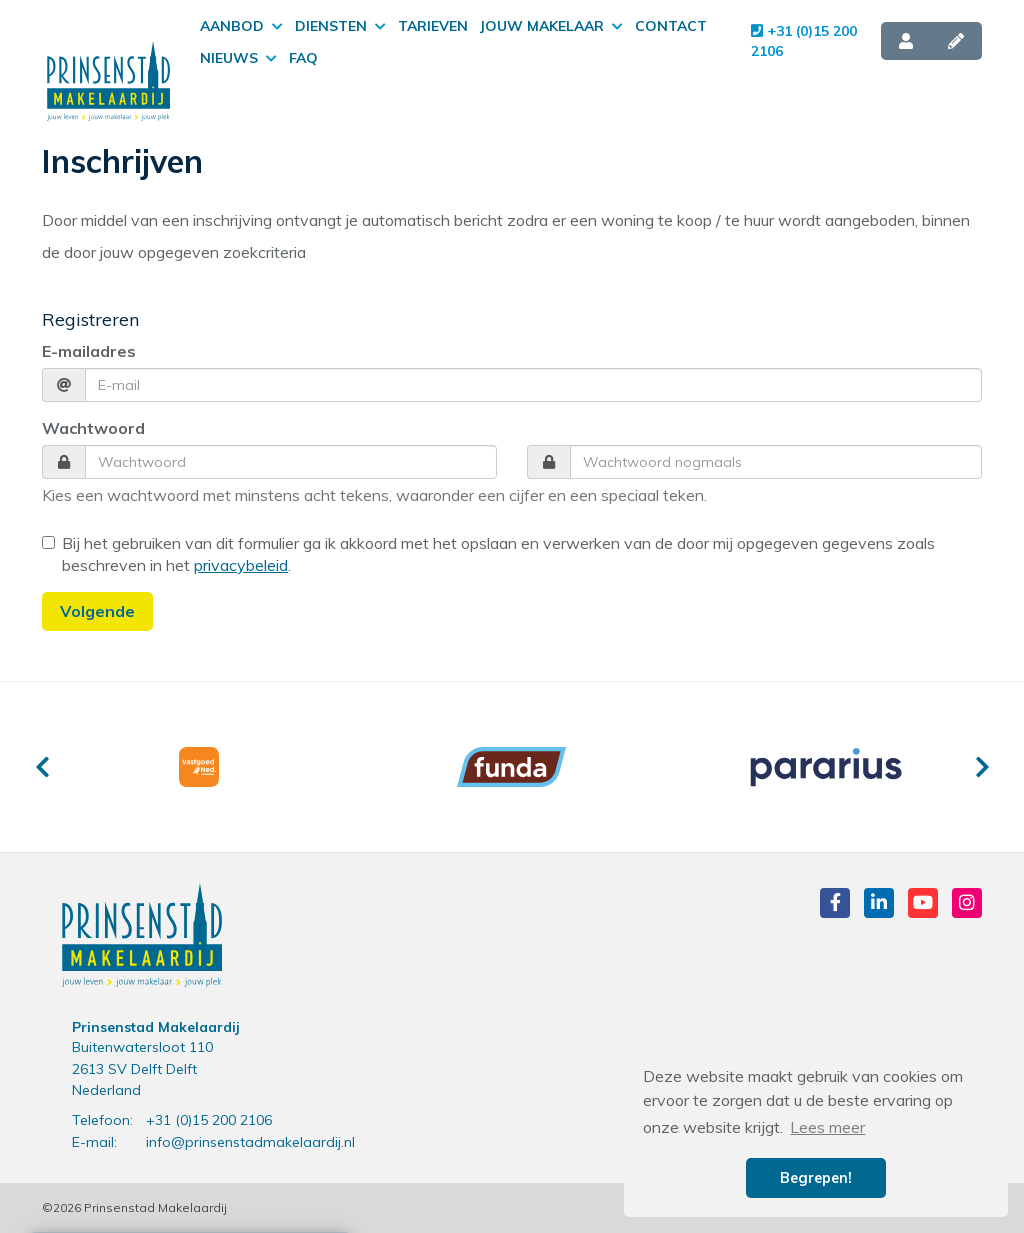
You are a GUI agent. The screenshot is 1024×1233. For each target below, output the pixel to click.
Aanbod (241, 26)
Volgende (97, 611)
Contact (671, 26)
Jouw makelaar (551, 26)
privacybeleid (241, 565)
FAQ (303, 58)
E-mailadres (89, 351)
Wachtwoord (93, 428)
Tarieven (433, 26)
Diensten (340, 26)
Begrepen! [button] (816, 1178)
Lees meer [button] (827, 1127)
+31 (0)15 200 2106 (804, 41)
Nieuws (238, 58)
